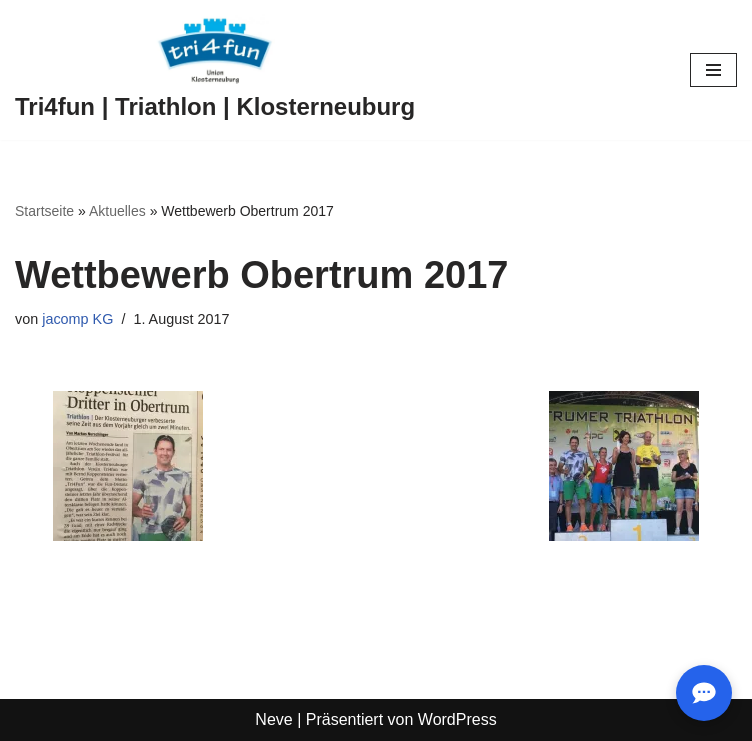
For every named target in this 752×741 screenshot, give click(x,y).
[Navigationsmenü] (713, 70)
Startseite (44, 211)
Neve (273, 719)
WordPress (457, 719)
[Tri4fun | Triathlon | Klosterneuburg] (215, 70)
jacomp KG (77, 319)
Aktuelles (117, 211)
